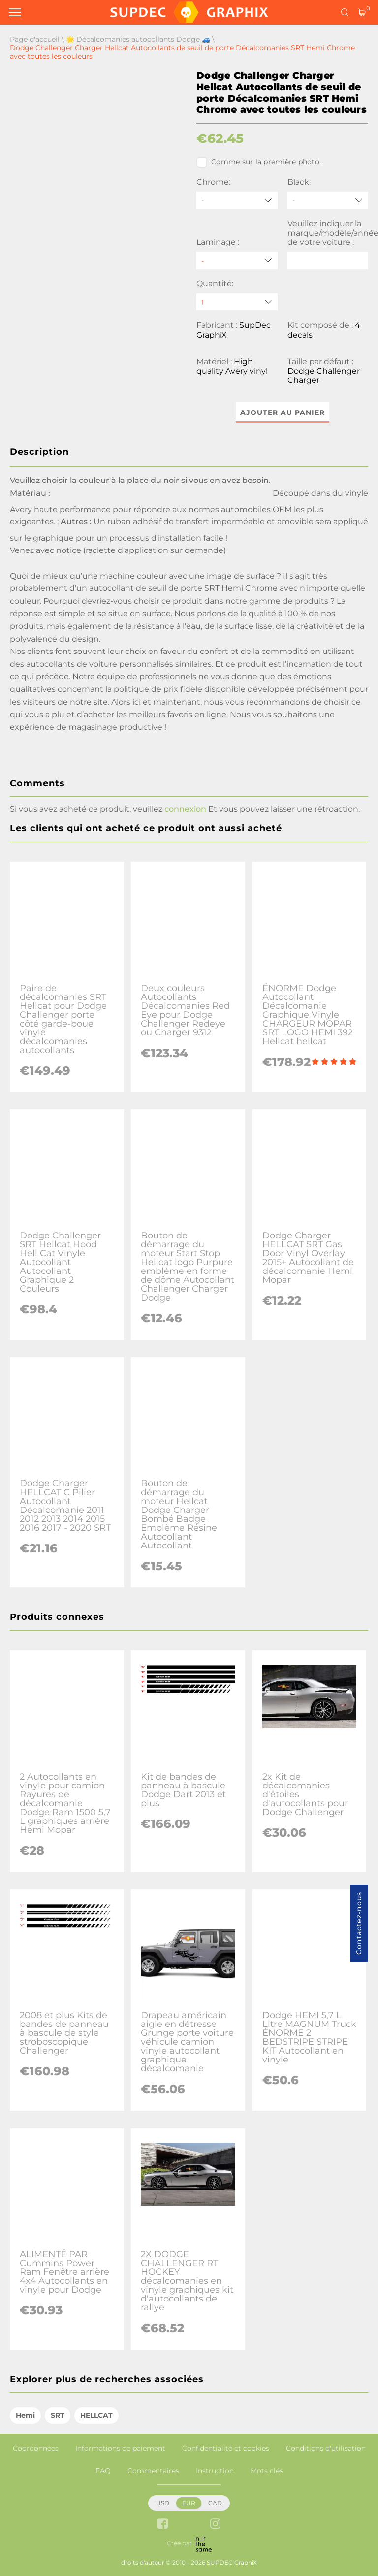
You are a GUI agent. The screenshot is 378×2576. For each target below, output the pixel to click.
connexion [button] (185, 809)
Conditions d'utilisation (326, 2448)
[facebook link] (162, 2524)
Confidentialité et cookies (225, 2448)
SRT (57, 2415)
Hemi (25, 2415)
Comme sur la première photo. (258, 162)
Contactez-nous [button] (358, 1923)
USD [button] (162, 2503)
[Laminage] (237, 260)
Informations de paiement (120, 2448)
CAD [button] (215, 2503)
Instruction (215, 2470)
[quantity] (237, 301)
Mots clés (267, 2470)
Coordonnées (36, 2448)
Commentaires (153, 2470)
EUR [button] (188, 2503)
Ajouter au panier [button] (282, 412)
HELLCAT (96, 2415)
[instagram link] (215, 2524)
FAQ (103, 2470)
